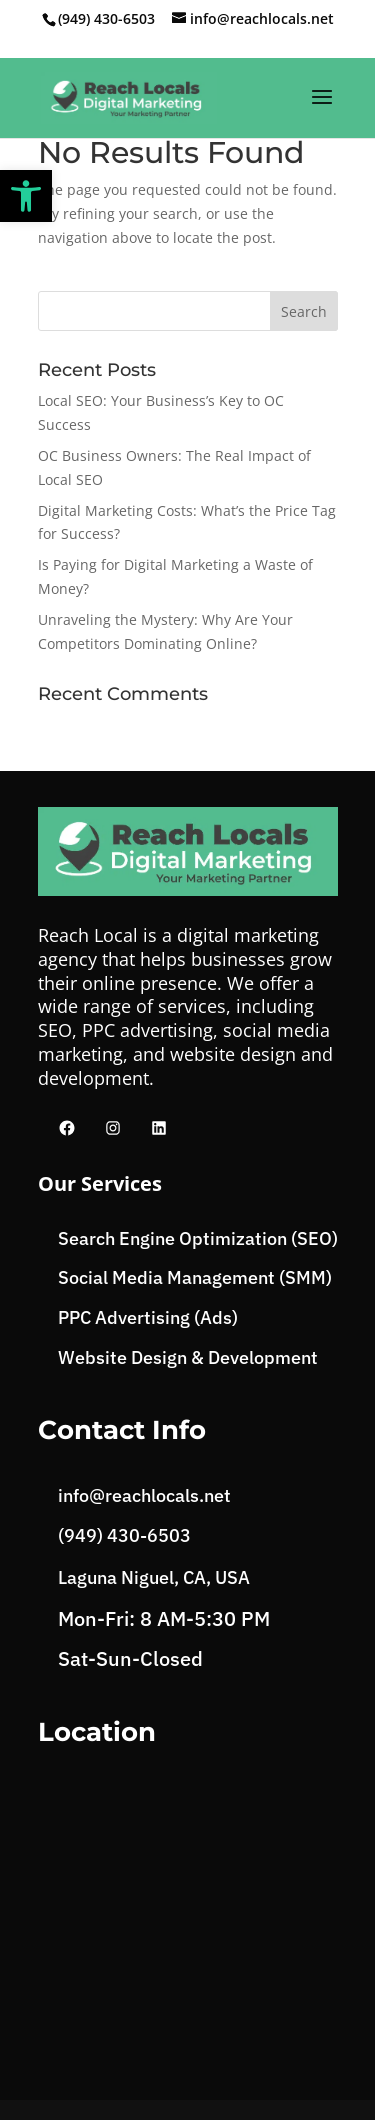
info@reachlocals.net (144, 1495)
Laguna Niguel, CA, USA (154, 1577)
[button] (26, 196)
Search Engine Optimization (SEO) (198, 1238)
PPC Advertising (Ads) (148, 1317)
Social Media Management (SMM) (195, 1277)
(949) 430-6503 (106, 18)
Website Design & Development (188, 1357)
